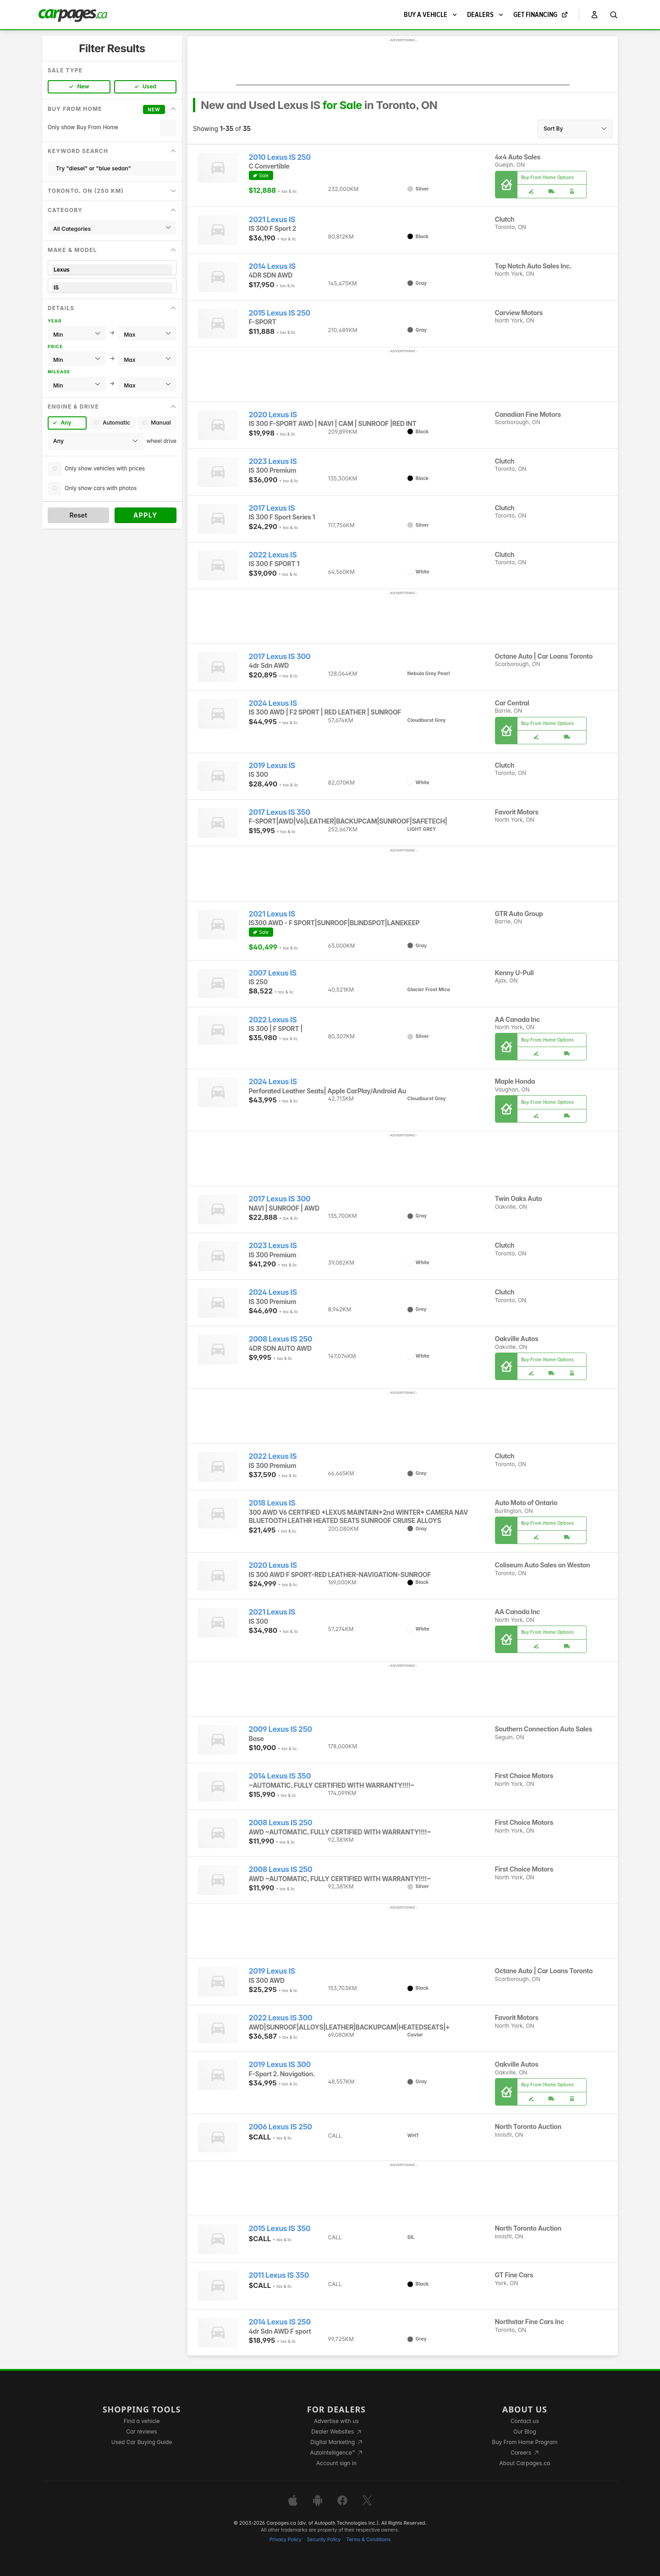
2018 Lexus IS (272, 1503)
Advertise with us (336, 2421)
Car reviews (141, 2431)
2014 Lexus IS (272, 266)
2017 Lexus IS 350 (279, 812)
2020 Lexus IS (273, 414)
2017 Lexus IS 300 (280, 656)
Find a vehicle (142, 2421)
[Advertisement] (403, 64)
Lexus (112, 269)
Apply (145, 515)
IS (112, 287)
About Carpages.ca (524, 2463)
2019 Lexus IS (272, 765)
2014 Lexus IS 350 (280, 1776)
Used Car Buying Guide (141, 2442)
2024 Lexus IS (273, 703)
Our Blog (524, 2431)
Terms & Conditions (368, 2540)
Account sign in (336, 2463)
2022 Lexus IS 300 (281, 2018)
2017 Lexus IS (272, 508)
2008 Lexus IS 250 (281, 1339)
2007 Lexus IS (273, 973)
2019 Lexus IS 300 (280, 2064)
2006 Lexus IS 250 (280, 2127)
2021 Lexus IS (272, 219)
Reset (78, 515)
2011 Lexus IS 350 (279, 2275)
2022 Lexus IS (273, 555)
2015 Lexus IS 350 (280, 2228)
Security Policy (324, 2540)
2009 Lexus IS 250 (280, 1729)
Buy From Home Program (524, 2442)
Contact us (525, 2421)
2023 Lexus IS (273, 461)
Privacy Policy (286, 2540)
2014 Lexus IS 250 (280, 2322)
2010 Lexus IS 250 (280, 157)
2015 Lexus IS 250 (279, 313)
